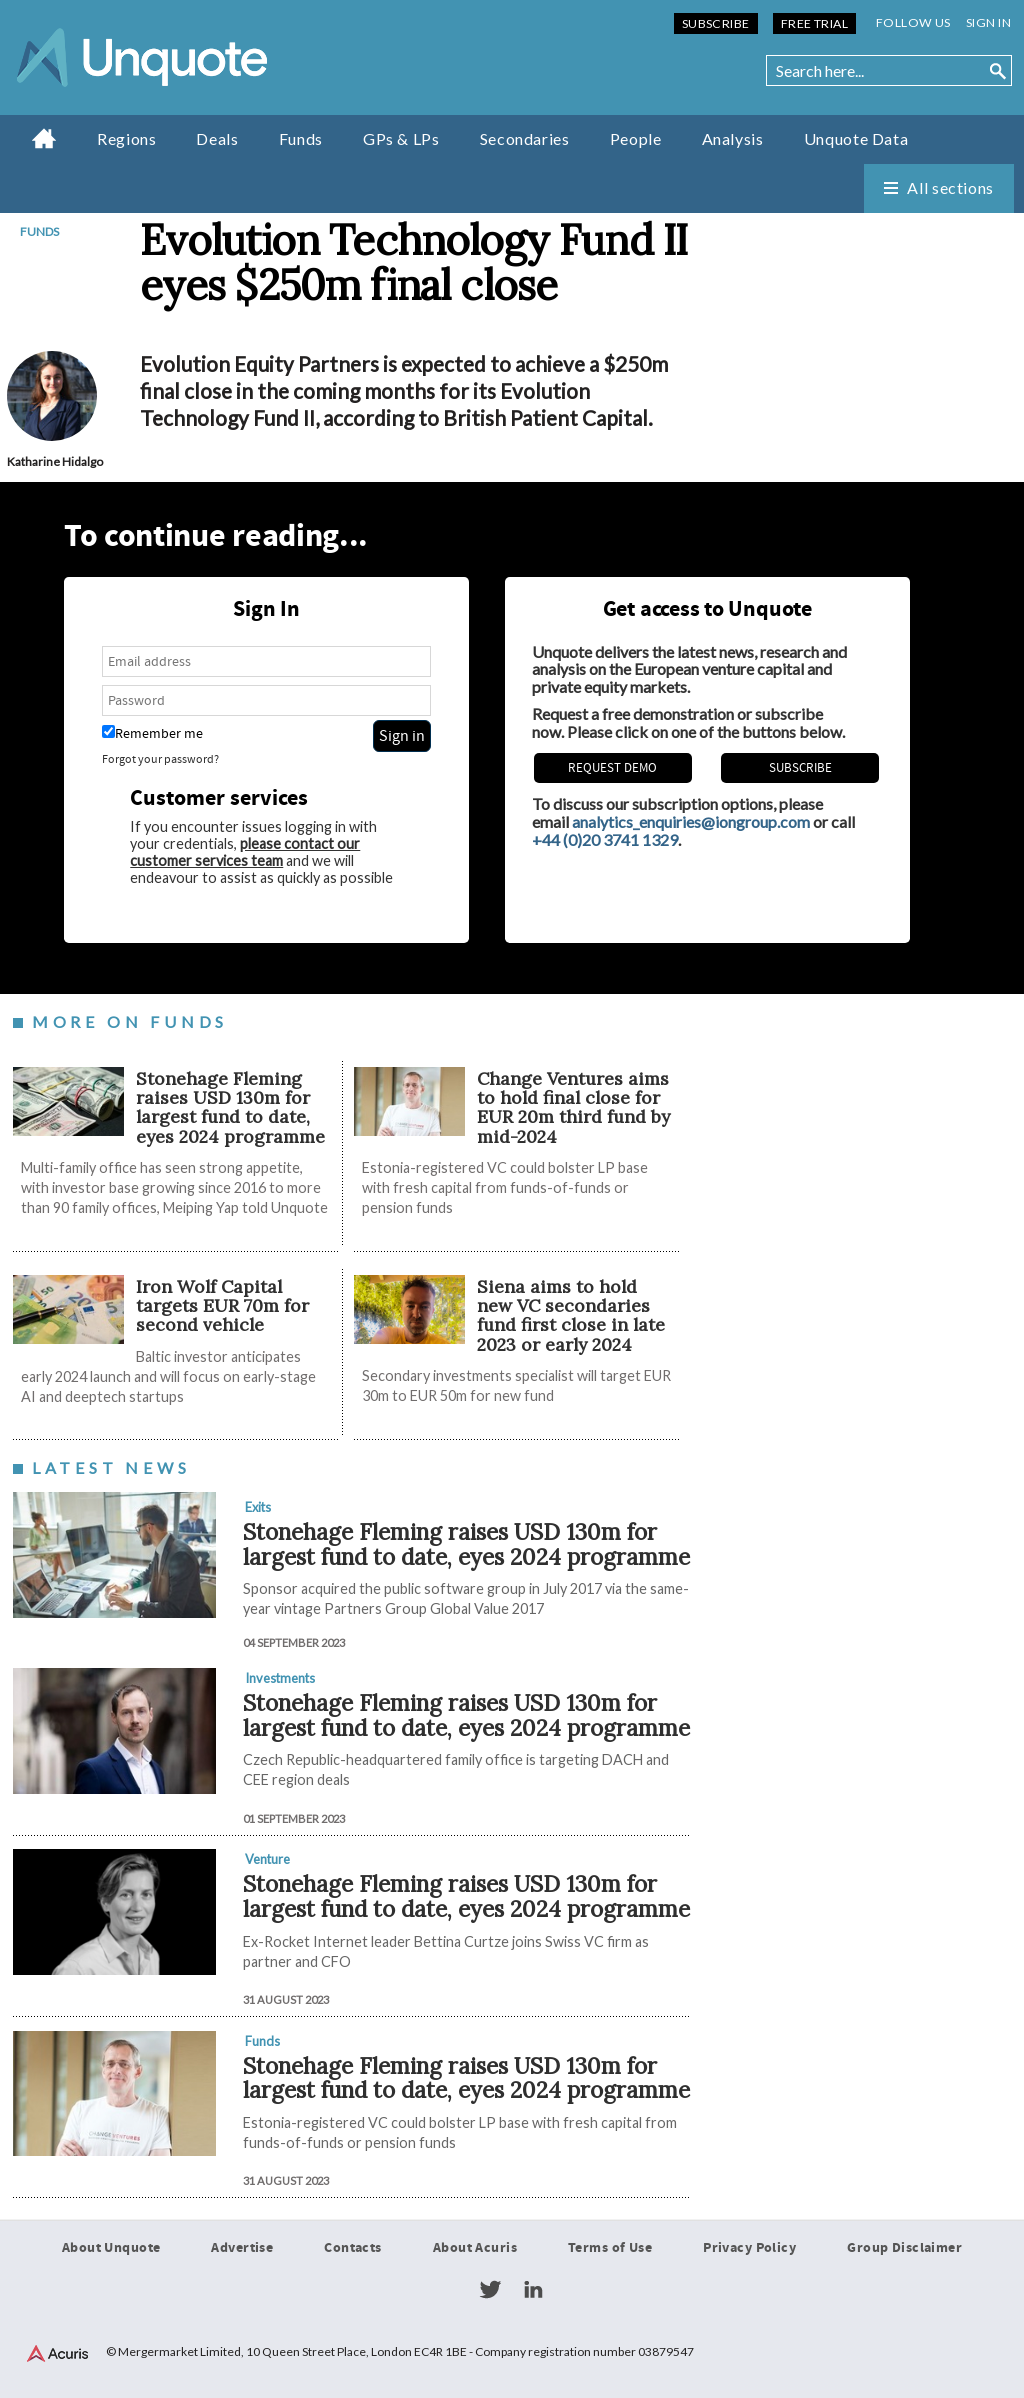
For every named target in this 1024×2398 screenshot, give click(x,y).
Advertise (242, 2248)
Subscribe (716, 23)
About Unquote (111, 2248)
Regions (126, 138)
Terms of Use (610, 2248)
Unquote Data (856, 138)
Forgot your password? (160, 759)
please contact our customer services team (245, 852)
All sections (950, 187)
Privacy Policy (749, 2248)
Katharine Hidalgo (55, 461)
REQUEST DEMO (612, 768)
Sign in (988, 22)
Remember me (152, 733)
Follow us (913, 22)
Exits (258, 1507)
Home (44, 138)
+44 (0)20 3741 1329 (605, 839)
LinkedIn (533, 2290)
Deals (217, 138)
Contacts (352, 2248)
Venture (267, 1859)
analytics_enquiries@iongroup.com (691, 821)
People (636, 138)
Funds (301, 138)
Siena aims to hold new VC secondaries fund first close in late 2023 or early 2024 (571, 1315)
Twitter (490, 2290)
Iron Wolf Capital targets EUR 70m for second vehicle (222, 1306)
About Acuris (475, 2248)
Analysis (733, 138)
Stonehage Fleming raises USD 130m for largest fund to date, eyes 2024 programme (230, 1107)
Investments (280, 1678)
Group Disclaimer (904, 2248)
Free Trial (814, 23)
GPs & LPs (401, 138)
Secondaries (525, 138)
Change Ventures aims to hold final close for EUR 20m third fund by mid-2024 (573, 1107)
